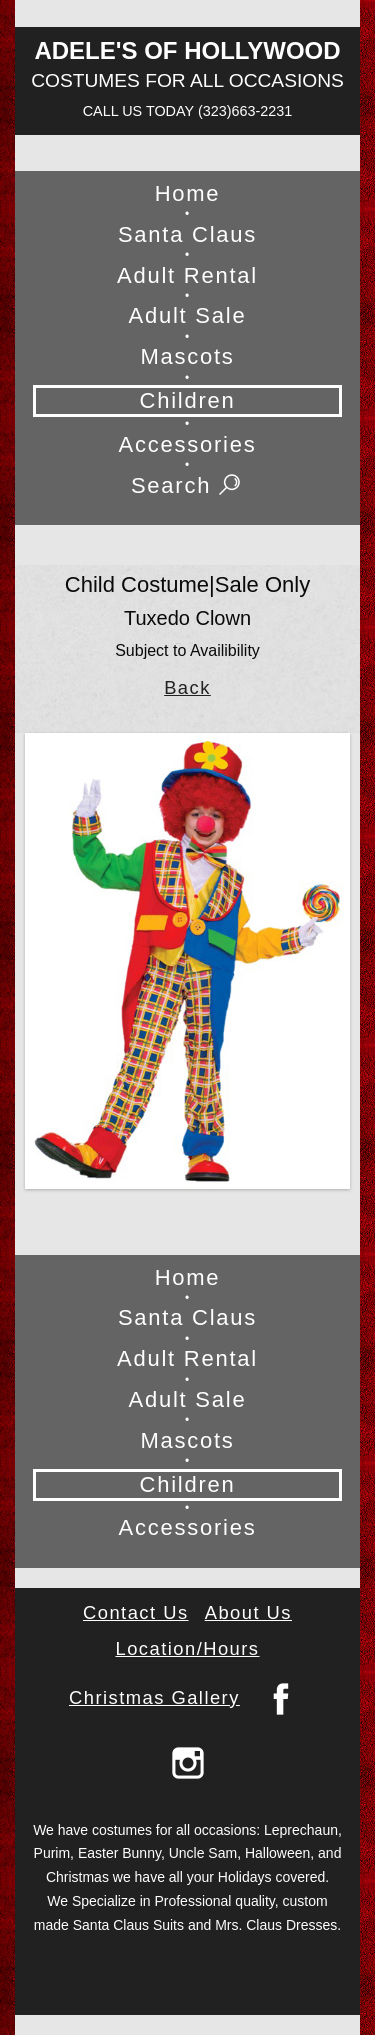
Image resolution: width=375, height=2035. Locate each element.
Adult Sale (188, 315)
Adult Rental (187, 275)
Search (187, 486)
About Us (248, 1612)
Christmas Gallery (154, 1697)
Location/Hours (187, 1648)
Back (187, 688)
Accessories (188, 444)
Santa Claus (187, 234)
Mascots (187, 356)
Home (188, 193)
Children (187, 400)
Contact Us (136, 1612)
